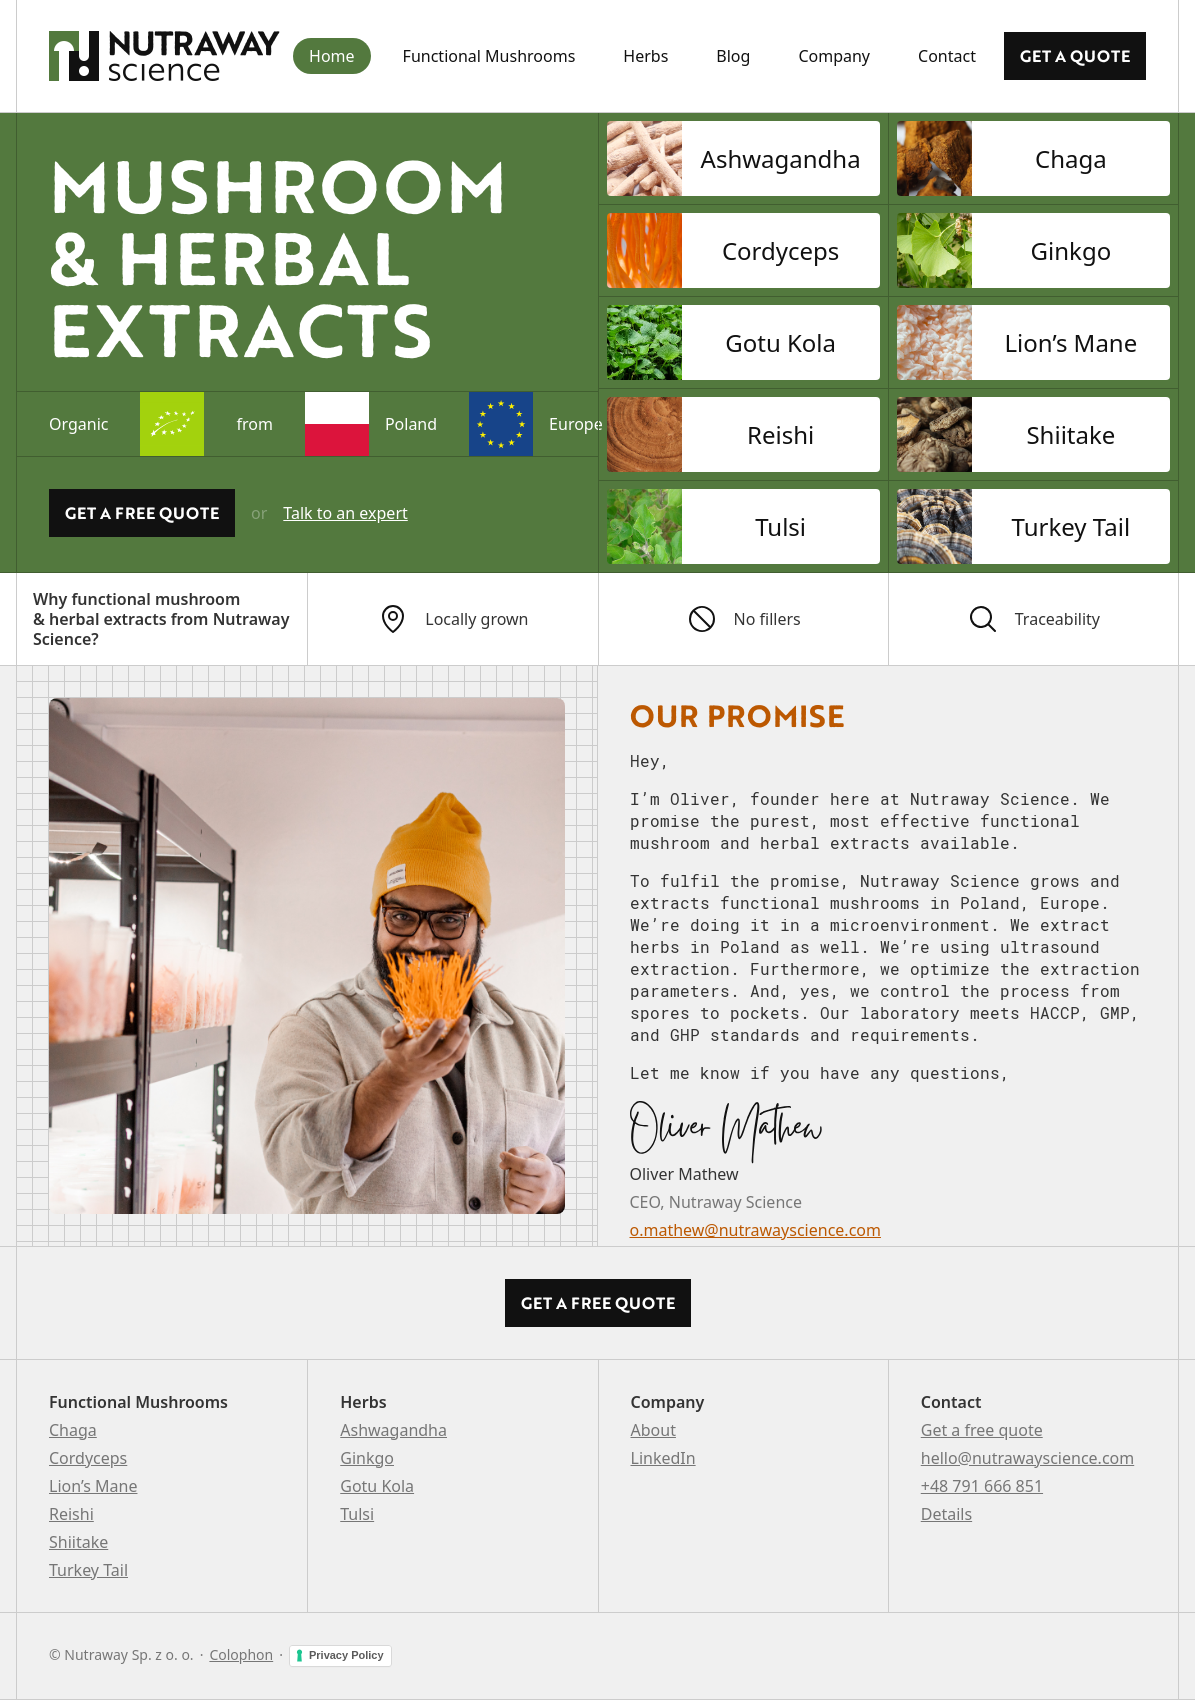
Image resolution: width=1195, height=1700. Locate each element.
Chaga (73, 1430)
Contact (947, 56)
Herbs (645, 56)
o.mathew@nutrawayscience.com (755, 1230)
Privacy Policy (346, 1655)
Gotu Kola (377, 1486)
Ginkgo (367, 1458)
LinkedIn (663, 1458)
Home (332, 56)
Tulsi (357, 1514)
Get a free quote (982, 1430)
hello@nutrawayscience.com (1027, 1458)
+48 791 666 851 (982, 1486)
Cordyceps (88, 1458)
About (653, 1430)
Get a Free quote (142, 513)
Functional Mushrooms (489, 56)
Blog (733, 56)
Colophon (241, 1654)
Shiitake (78, 1542)
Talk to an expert (345, 513)
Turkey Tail (88, 1570)
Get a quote (1075, 56)
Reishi (71, 1514)
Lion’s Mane (93, 1486)
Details (946, 1514)
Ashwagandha (393, 1430)
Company (834, 56)
